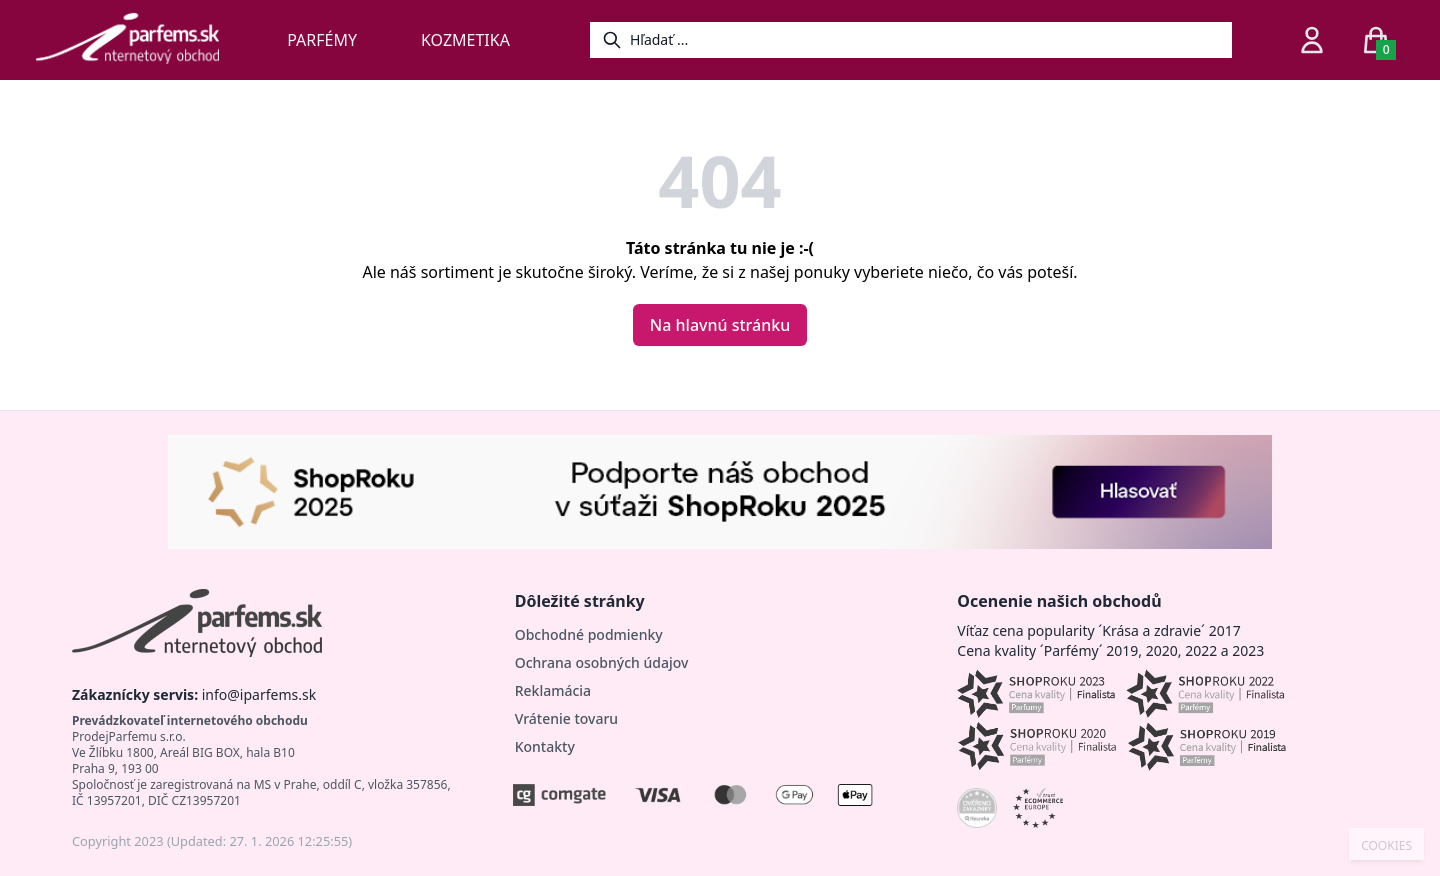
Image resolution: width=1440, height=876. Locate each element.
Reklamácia (553, 690)
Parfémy (322, 40)
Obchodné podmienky (589, 634)
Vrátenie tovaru (566, 718)
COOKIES (1386, 846)
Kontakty (545, 746)
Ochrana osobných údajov (602, 662)
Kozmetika (465, 40)
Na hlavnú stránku (720, 325)
